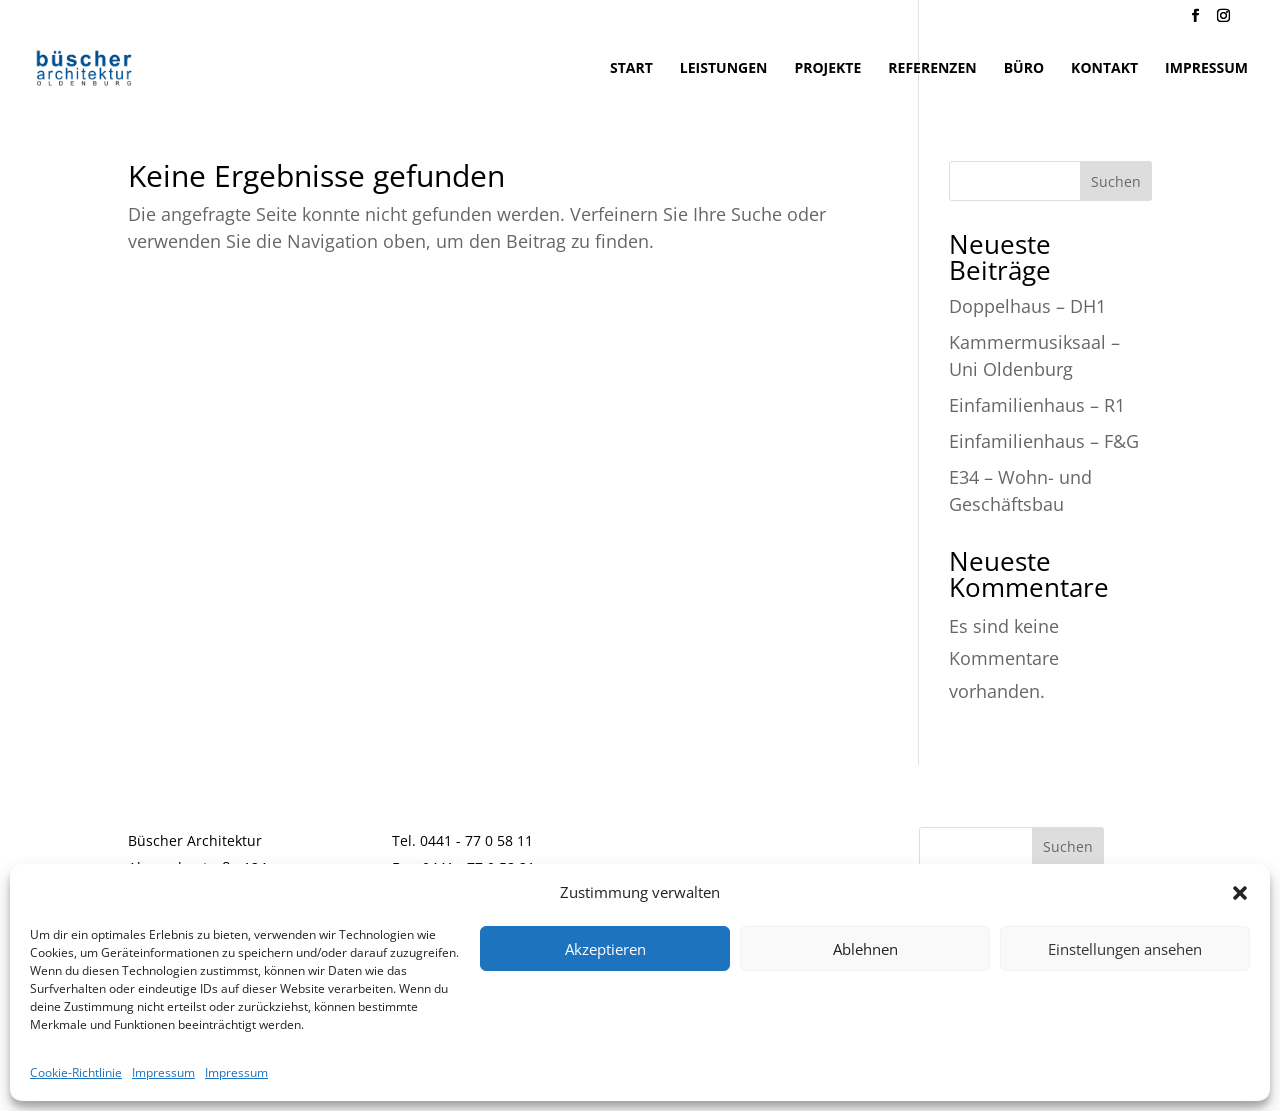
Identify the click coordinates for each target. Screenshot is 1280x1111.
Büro (1024, 69)
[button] (1240, 893)
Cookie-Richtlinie (76, 1072)
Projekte (827, 69)
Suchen (1116, 181)
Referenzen (932, 69)
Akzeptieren (605, 949)
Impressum (163, 1072)
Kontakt (1104, 69)
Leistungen (724, 69)
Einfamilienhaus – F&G (1044, 441)
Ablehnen (865, 949)
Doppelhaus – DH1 (1027, 306)
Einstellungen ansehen (1125, 949)
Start (631, 69)
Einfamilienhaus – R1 (1037, 405)
